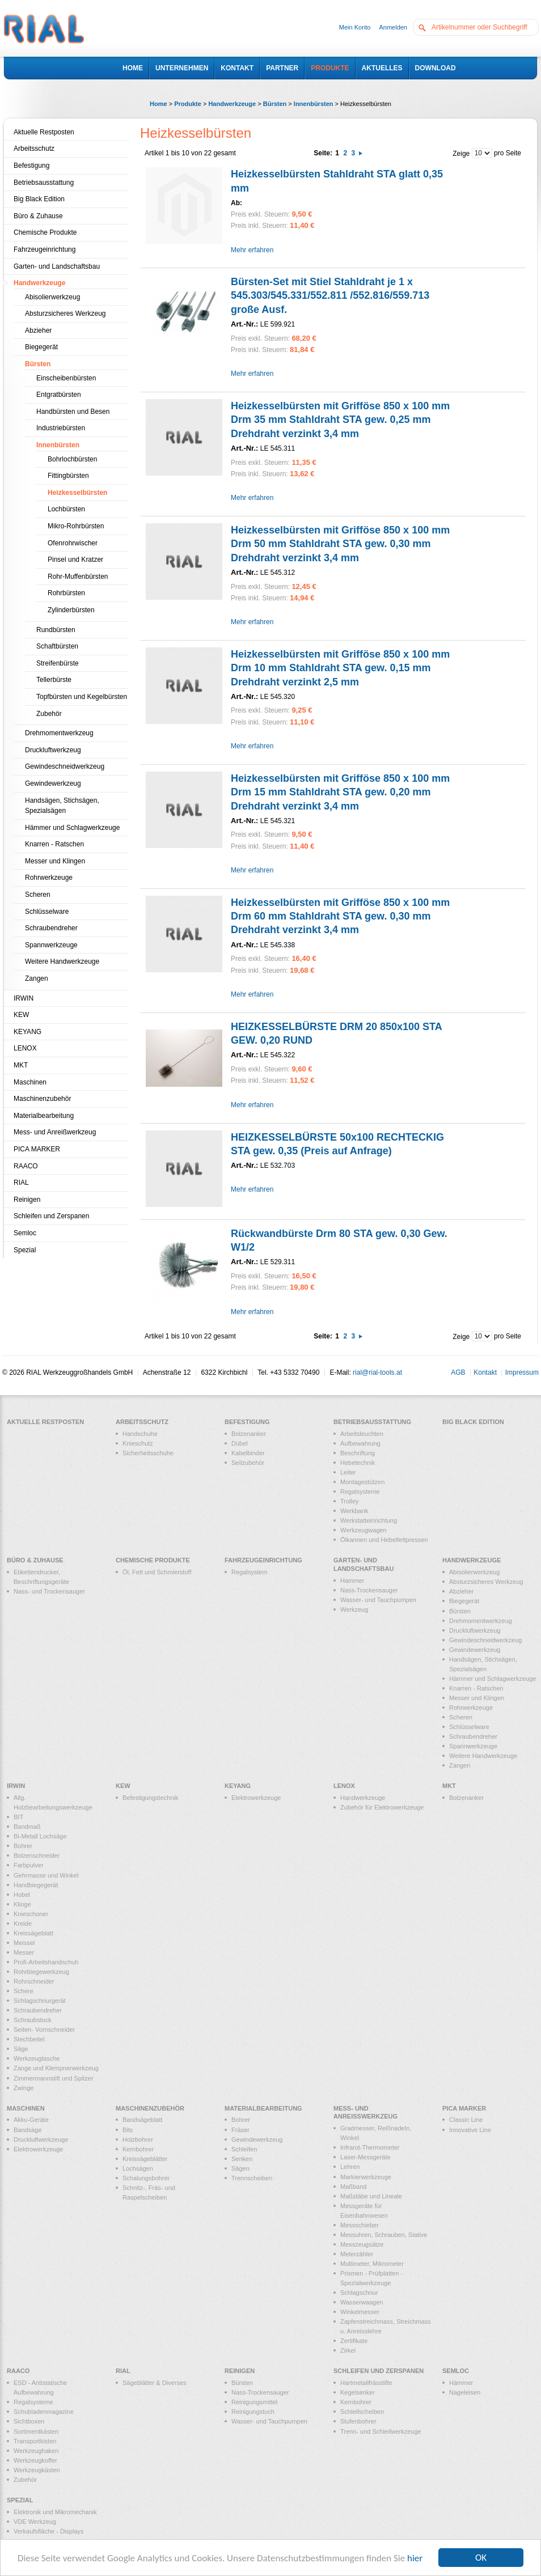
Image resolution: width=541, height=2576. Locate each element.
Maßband (353, 2186)
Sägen (240, 2168)
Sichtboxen (29, 2421)
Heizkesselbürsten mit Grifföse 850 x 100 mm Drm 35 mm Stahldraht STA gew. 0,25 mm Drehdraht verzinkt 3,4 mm (340, 419)
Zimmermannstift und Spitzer (54, 2078)
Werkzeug (354, 1609)
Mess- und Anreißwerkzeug (55, 1132)
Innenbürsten (313, 103)
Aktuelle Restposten (44, 132)
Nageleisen (464, 2392)
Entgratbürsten (58, 395)
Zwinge (23, 2087)
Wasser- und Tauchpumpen (378, 1599)
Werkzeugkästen (37, 2470)
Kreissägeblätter (145, 2158)
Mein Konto (355, 27)
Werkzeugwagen (363, 1530)
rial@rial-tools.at (377, 1372)
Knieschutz (137, 1443)
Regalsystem (249, 1572)
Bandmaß (27, 1826)
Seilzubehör (247, 1462)
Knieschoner (31, 1913)
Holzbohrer (137, 2139)
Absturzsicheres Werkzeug (65, 313)
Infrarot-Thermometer (370, 2147)
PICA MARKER (37, 1149)
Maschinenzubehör (42, 1099)
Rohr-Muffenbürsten (78, 577)
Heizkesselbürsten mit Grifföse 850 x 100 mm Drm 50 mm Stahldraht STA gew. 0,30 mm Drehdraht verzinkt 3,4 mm (340, 544)
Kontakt (485, 1372)
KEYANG (27, 1032)
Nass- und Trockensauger (49, 1591)
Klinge (22, 1904)
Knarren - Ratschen (54, 844)
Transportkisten (35, 2441)
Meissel (24, 1942)
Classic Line (466, 2119)
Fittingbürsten (68, 476)
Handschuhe (140, 1433)
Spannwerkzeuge (51, 945)
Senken (241, 2158)
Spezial (25, 1250)
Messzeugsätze (361, 2244)
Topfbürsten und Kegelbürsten (81, 697)
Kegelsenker (357, 2392)
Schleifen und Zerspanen (51, 1216)
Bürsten (275, 103)
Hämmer (461, 2382)
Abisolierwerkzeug (52, 297)
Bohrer (23, 1845)
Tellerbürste (53, 680)
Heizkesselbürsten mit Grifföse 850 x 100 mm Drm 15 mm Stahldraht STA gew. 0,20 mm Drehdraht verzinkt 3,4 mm (340, 792)
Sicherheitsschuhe (148, 1453)
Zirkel (348, 2350)
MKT (21, 1065)
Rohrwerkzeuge (49, 878)
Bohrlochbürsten (72, 459)
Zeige (461, 154)
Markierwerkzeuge (365, 2177)
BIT (18, 1817)
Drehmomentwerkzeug (59, 733)
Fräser (240, 2129)
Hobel (22, 1894)
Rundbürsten (55, 630)
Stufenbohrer (358, 2421)
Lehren (350, 2166)
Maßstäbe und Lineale (371, 2196)
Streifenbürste (57, 663)
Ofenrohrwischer (73, 543)
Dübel (239, 1443)
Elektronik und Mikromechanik (55, 2512)
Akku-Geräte (31, 2119)
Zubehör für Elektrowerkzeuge (382, 1807)
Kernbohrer (138, 2149)
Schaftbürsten (57, 646)
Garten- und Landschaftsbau (57, 266)
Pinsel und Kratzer (75, 560)
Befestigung (31, 166)
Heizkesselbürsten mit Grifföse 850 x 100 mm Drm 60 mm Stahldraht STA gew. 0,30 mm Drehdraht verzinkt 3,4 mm (340, 916)
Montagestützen (362, 1481)
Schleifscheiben (362, 2411)
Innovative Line (470, 2129)
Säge (21, 2048)
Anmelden (393, 27)
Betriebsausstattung (44, 183)
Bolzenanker (248, 1433)
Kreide (23, 1923)
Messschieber (359, 2225)
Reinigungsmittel (254, 2402)
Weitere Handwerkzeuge (62, 961)
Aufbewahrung (360, 1443)
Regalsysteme (360, 1491)
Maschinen (30, 1082)
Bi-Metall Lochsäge (40, 1836)
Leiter (348, 1472)
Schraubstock (33, 2019)
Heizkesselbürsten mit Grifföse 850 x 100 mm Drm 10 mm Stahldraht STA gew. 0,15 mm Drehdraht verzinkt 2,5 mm (340, 668)
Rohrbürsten (66, 593)
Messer (24, 1952)
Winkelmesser (359, 2311)
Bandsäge (28, 2129)
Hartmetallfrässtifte (366, 2382)
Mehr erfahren (252, 250)
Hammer (352, 1580)
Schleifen (244, 2149)
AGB (458, 1372)
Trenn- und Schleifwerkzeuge (380, 2431)
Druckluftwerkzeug (53, 750)
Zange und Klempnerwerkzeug (56, 2068)
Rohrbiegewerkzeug (41, 1971)
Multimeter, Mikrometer (372, 2263)
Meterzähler (356, 2254)
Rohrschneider (34, 1981)
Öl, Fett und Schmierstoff (156, 1572)
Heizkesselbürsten (77, 493)
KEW (21, 1015)
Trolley (349, 1501)
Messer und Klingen (55, 861)
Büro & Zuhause (38, 216)
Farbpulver (29, 1865)
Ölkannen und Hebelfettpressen (384, 1539)
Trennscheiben (251, 2178)
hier (414, 2558)
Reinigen (27, 1200)
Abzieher (38, 330)
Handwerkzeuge (232, 103)
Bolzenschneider (37, 1855)
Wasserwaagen (361, 2302)
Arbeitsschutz (34, 148)
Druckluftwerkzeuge (41, 2139)
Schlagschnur (359, 2292)
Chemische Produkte (45, 232)
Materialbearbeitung (44, 1116)
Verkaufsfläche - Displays (49, 2531)
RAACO (26, 1166)
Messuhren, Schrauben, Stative (383, 2234)
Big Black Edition (39, 199)
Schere (23, 1991)
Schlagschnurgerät (40, 2000)
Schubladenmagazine (44, 2411)
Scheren (37, 895)
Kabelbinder (248, 1453)
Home (158, 103)
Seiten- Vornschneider (44, 2029)
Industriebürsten (60, 428)
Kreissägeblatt (33, 1933)
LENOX (25, 1048)
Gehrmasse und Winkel (46, 1875)
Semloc (25, 1233)
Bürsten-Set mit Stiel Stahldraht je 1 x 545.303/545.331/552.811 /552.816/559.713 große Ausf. (330, 295)
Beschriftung (357, 1453)
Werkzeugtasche (37, 2058)
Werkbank (354, 1510)
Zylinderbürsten (71, 610)
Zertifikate (353, 2340)
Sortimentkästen (36, 2431)
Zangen (36, 978)
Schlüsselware (47, 912)
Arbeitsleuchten (361, 1433)
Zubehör (49, 714)
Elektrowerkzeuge (256, 1797)
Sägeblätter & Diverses (154, 2382)
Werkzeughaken (36, 2450)
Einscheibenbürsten (66, 378)
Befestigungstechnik (150, 1797)
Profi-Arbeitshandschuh (46, 1962)
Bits (127, 2129)
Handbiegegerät (36, 1885)
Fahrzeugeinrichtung (44, 249)
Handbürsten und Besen (72, 412)
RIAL (21, 1183)
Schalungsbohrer (146, 2178)
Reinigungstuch (252, 2411)
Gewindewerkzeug (53, 783)
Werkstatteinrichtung (368, 1520)
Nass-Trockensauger (369, 1590)
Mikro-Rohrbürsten (76, 526)
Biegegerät (41, 347)
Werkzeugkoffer (35, 2460)
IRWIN (23, 998)
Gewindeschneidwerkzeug (64, 766)
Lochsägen (137, 2168)
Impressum (522, 1372)
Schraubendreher (51, 928)
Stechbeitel (29, 2039)
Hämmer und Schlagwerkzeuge (72, 828)
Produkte (187, 103)
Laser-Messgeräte (365, 2157)
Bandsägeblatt (142, 2119)
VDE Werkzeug (35, 2521)
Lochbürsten (66, 509)
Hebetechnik (357, 1462)
